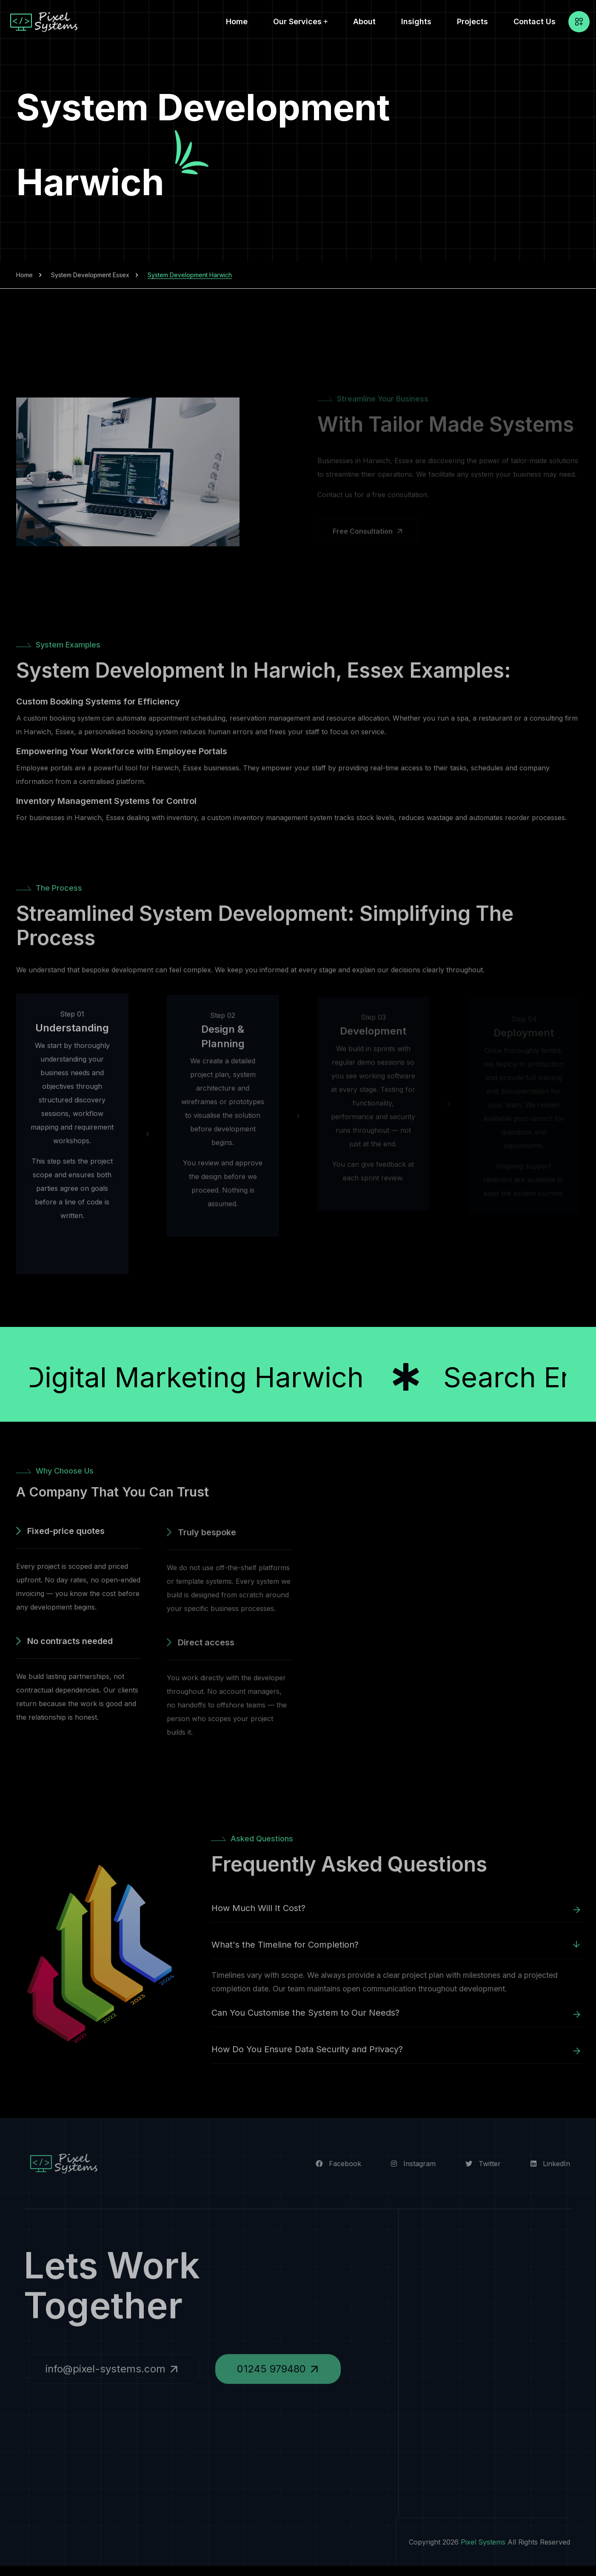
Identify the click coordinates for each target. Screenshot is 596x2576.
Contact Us (534, 21)
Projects (472, 21)
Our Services (297, 21)
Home (237, 21)
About (364, 21)
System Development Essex (90, 274)
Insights (416, 21)
